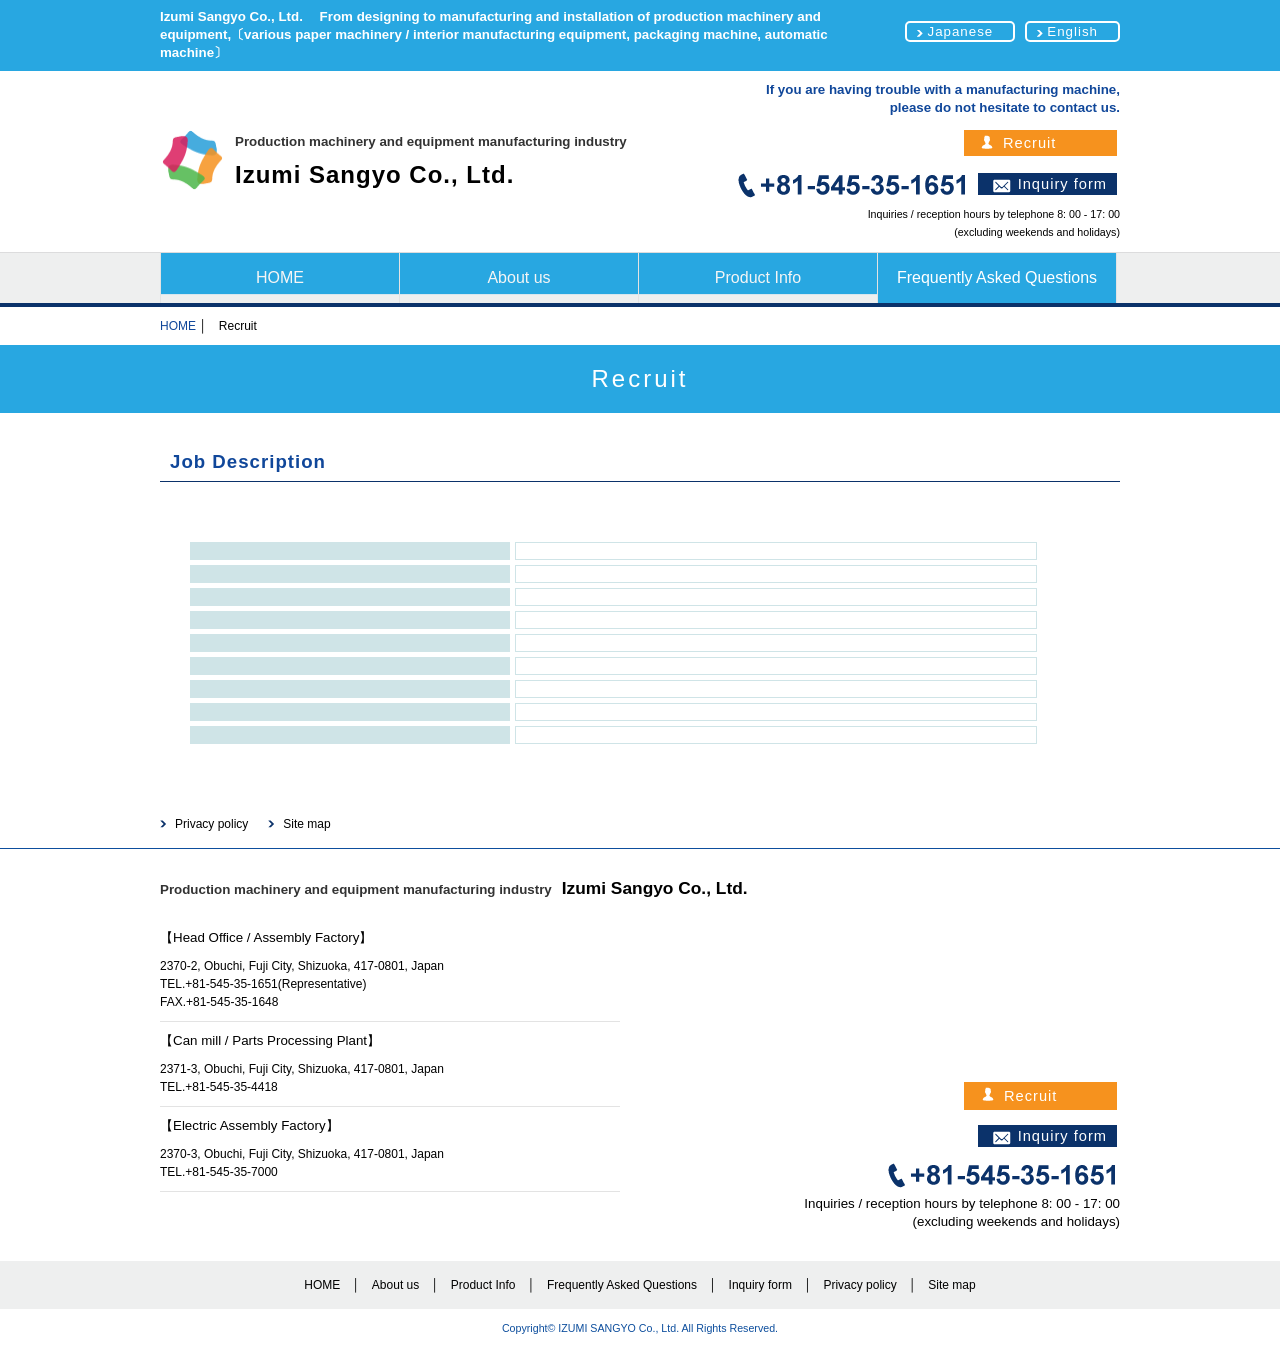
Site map (306, 824)
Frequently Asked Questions (997, 277)
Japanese (960, 31)
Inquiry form (1062, 184)
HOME (280, 277)
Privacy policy (211, 824)
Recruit (1029, 143)
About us (518, 277)
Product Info (758, 277)
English (1072, 31)
